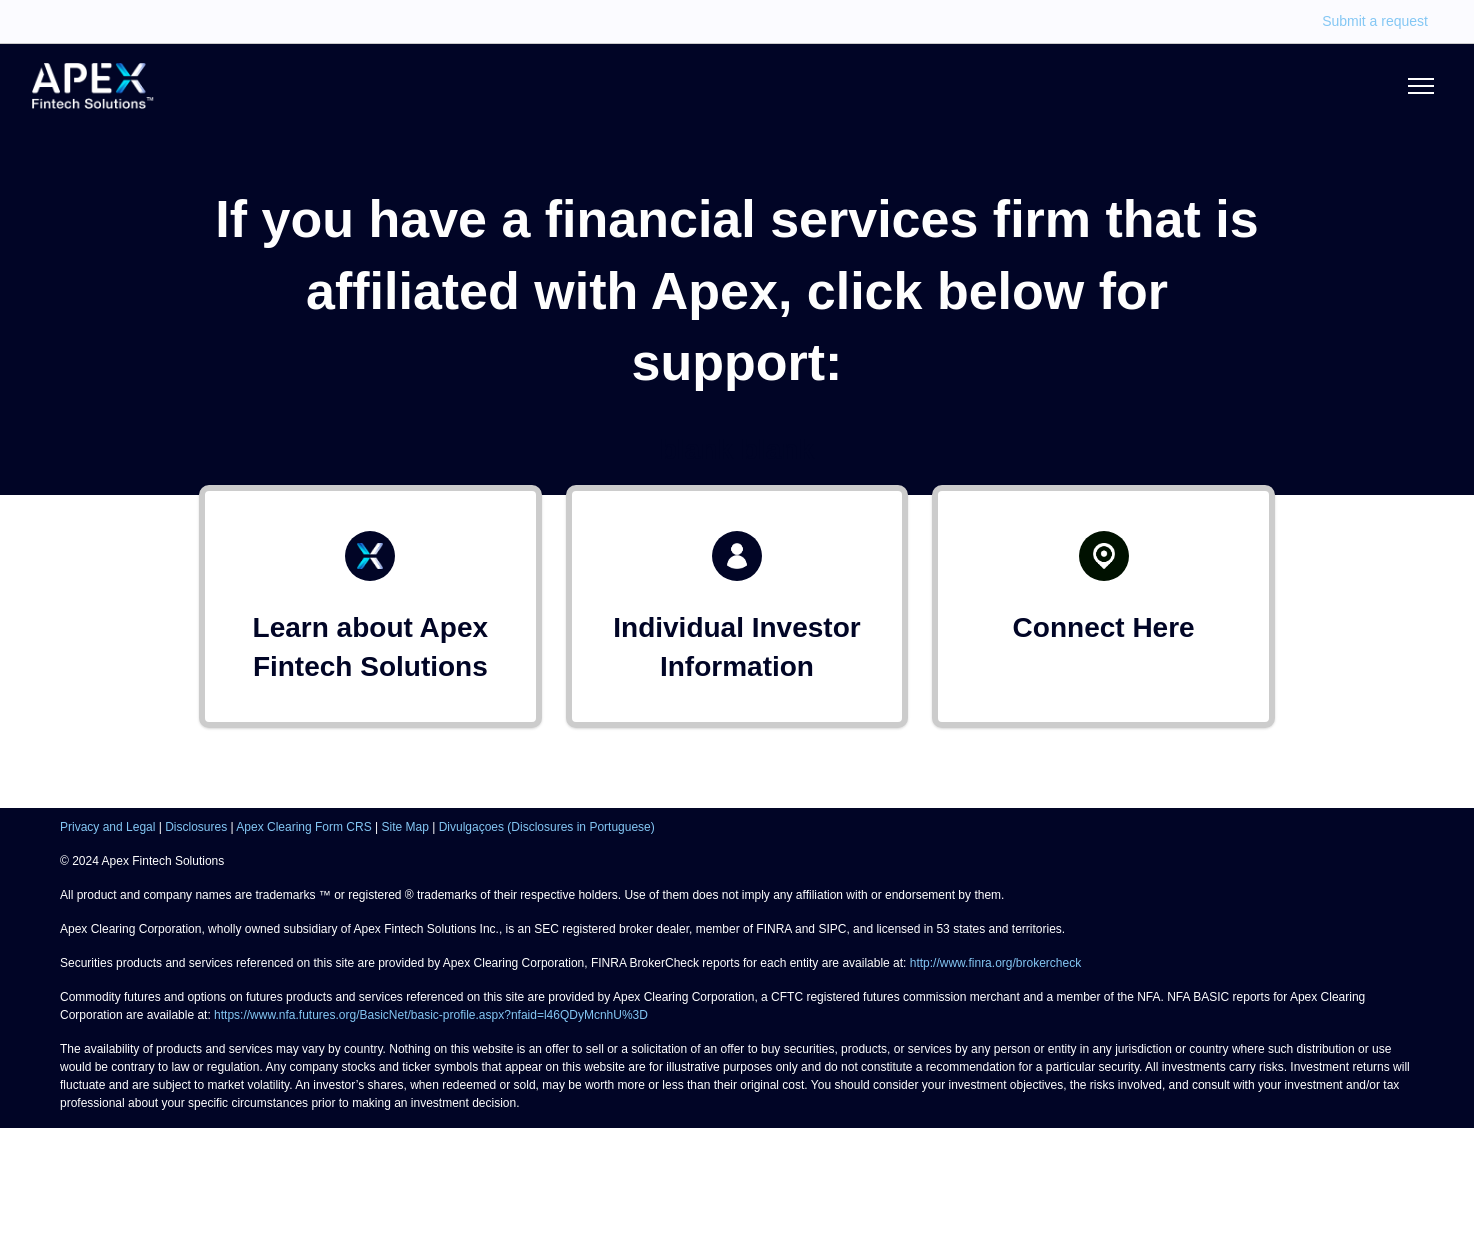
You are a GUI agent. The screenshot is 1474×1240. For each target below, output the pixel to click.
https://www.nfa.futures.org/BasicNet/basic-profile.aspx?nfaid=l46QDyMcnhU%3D (431, 1015)
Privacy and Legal (107, 827)
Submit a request (1375, 21)
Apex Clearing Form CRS (303, 827)
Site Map (405, 827)
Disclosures (196, 827)
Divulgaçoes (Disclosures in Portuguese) (547, 827)
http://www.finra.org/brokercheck (995, 963)
